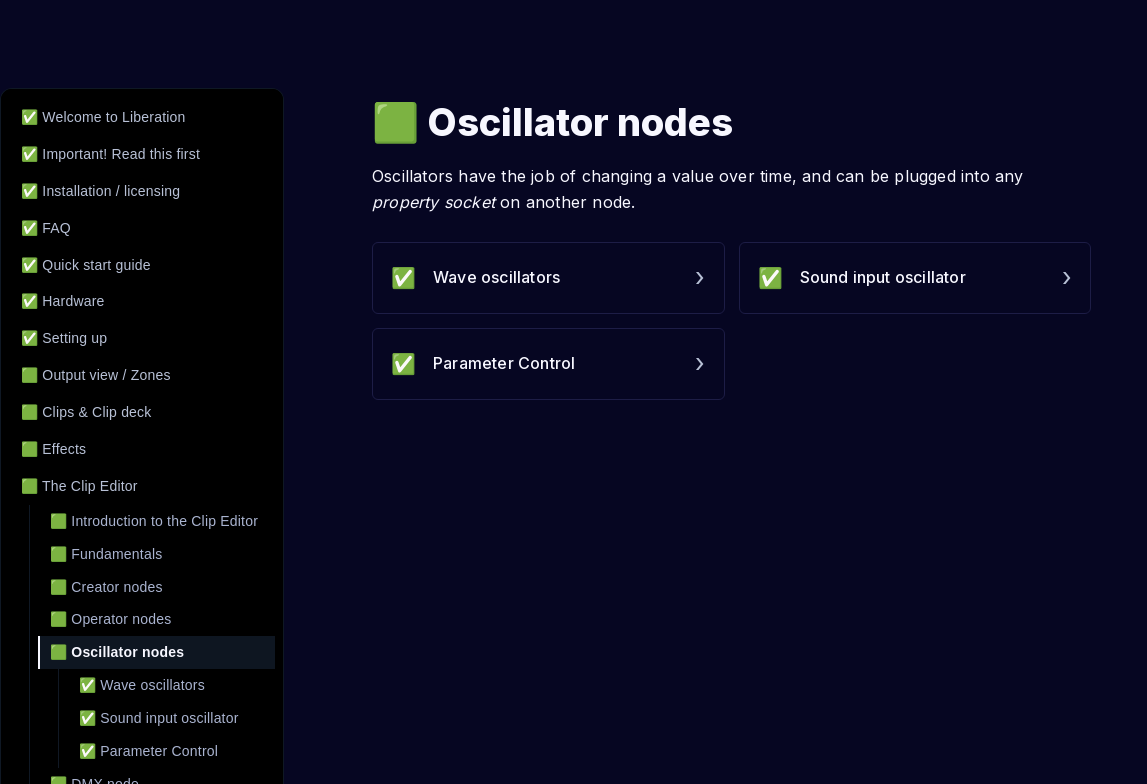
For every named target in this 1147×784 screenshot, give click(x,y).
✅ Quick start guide (86, 265)
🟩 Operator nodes (110, 619)
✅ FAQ (46, 228)
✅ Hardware (63, 301)
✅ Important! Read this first (110, 154)
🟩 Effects (53, 449)
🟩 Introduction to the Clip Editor (154, 521)
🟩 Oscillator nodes (117, 652)
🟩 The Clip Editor (79, 486)
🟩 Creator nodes (106, 587)
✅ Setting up (64, 338)
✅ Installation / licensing (100, 191)
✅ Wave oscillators (142, 685)
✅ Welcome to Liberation (103, 117)
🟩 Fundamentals (106, 554)
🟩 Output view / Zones (96, 375)
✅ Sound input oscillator (159, 718)
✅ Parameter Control (148, 751)
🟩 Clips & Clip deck (86, 412)
